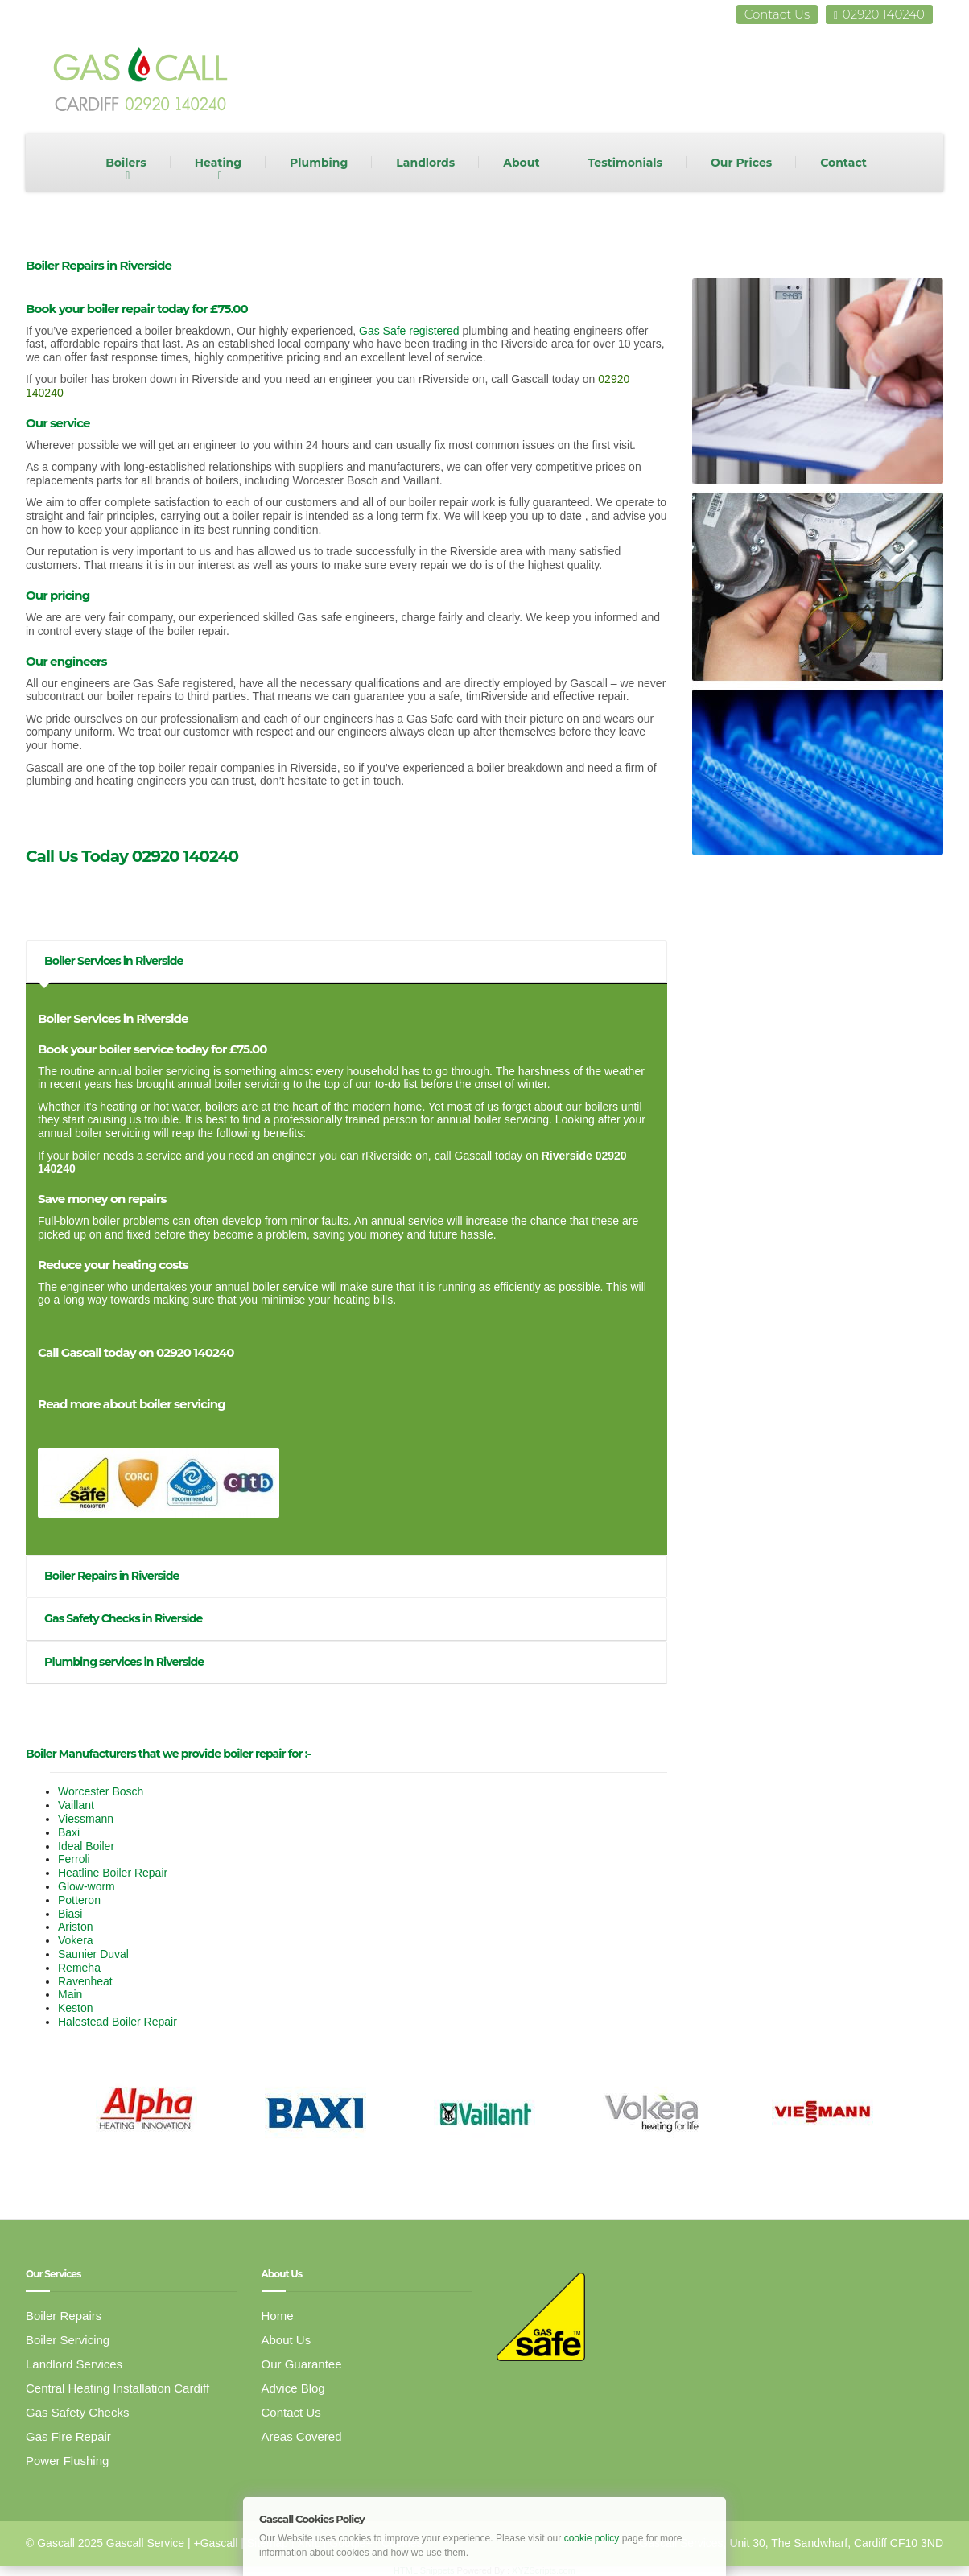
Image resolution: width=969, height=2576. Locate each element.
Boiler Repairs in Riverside (110, 1575)
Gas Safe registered (409, 330)
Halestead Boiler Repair (117, 2021)
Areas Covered (302, 2436)
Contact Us (777, 14)
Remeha (79, 1967)
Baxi (69, 1832)
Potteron (79, 1900)
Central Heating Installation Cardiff (117, 2388)
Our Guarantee (302, 2364)
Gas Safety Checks (77, 2412)
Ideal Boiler (86, 1846)
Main (70, 1994)
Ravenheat (85, 1981)
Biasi (70, 1913)
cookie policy (592, 2538)
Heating (218, 162)
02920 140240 (879, 14)
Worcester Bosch (100, 1791)
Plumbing (319, 162)
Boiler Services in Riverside (112, 961)
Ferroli (74, 1859)
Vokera (75, 1940)
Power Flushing (67, 2460)
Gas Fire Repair (68, 2436)
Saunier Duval (93, 1953)
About (521, 162)
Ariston (75, 1926)
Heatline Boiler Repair (112, 1872)
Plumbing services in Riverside (123, 1662)
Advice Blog (293, 2388)
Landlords (425, 162)
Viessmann (85, 1818)
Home (278, 2316)
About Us (286, 2340)
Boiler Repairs (63, 2316)
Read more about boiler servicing (131, 1404)
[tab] (346, 961)
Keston (75, 2007)
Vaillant (76, 1805)
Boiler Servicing (67, 2340)
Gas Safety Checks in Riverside (122, 1618)
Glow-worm (86, 1886)
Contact (843, 162)
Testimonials (625, 162)
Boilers (125, 162)
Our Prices (741, 162)
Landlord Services (74, 2364)
